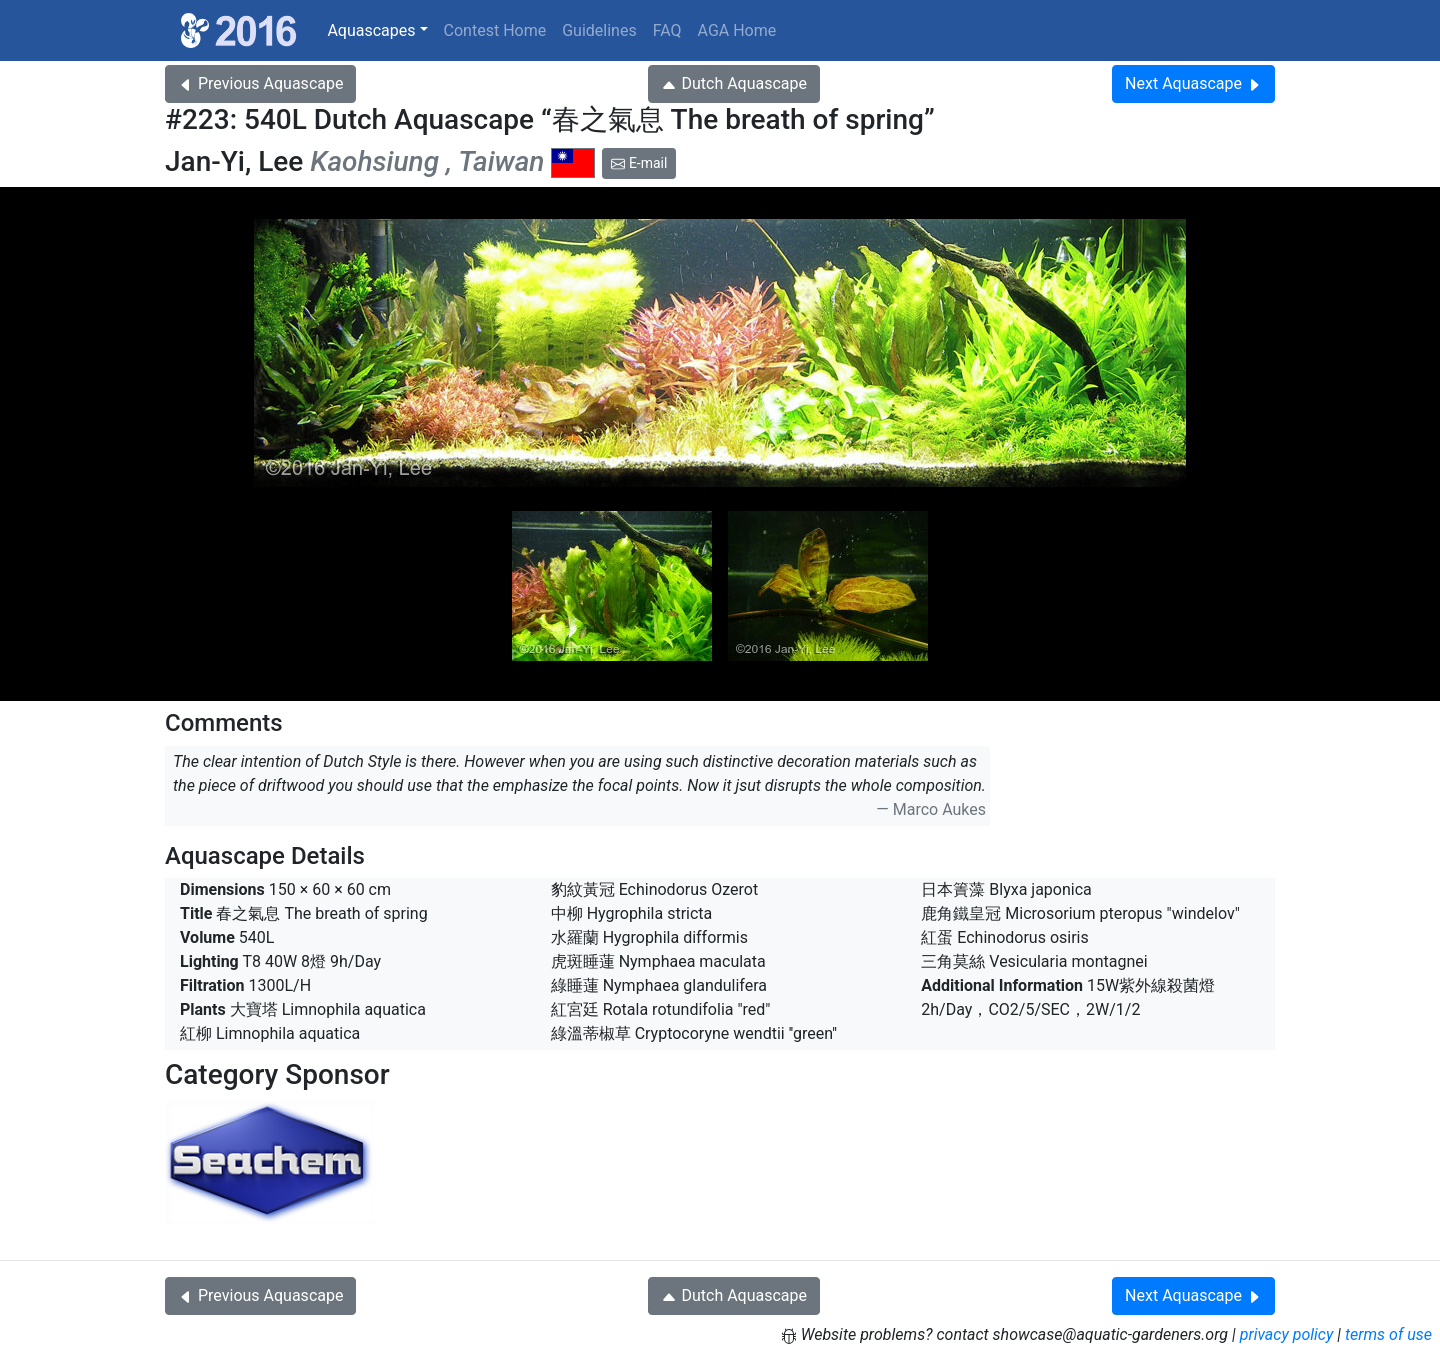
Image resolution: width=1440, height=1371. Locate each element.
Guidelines (599, 30)
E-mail (639, 163)
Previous (260, 83)
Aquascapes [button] (371, 30)
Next (1193, 83)
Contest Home (495, 30)
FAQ (667, 30)
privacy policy (1287, 1334)
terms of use (1388, 1334)
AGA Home (737, 30)
